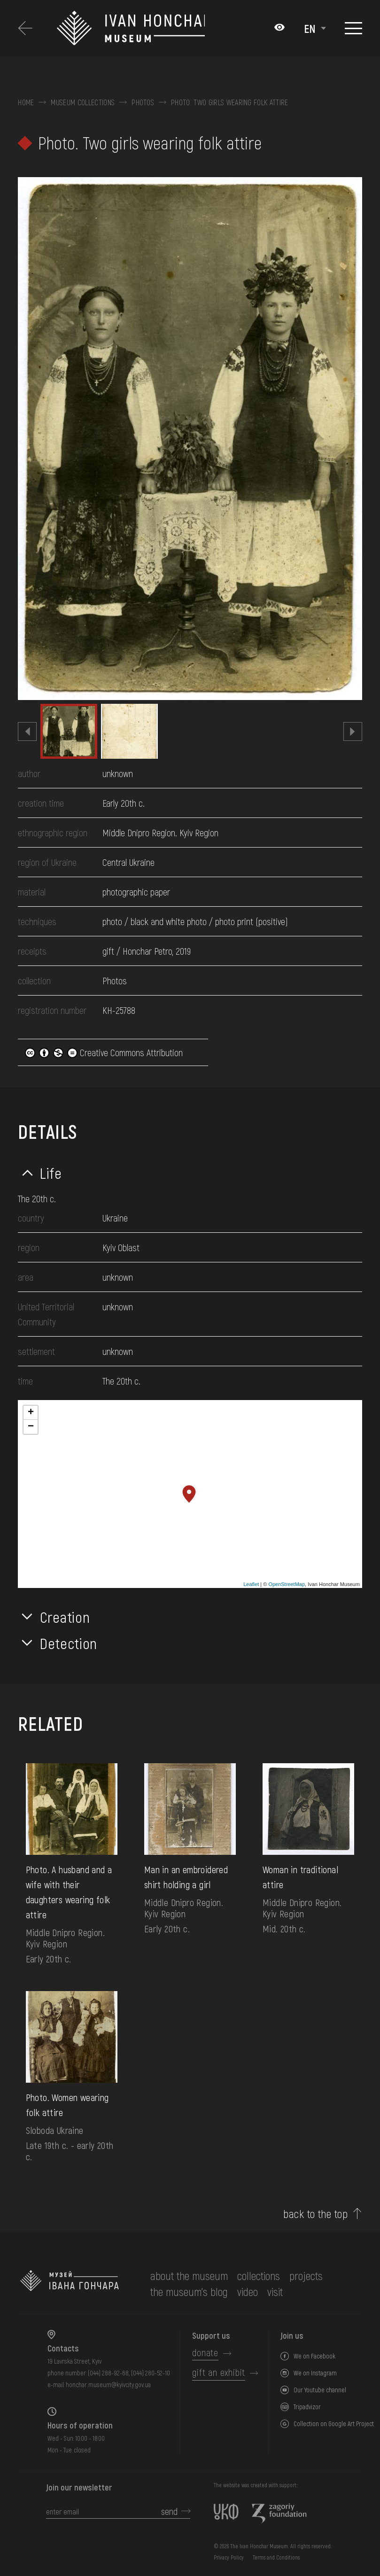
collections (258, 2275)
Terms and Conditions (276, 2557)
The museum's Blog (189, 2291)
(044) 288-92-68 (108, 2373)
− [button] (31, 1427)
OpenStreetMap (286, 1584)
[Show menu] (353, 28)
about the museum (189, 2275)
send (169, 2511)
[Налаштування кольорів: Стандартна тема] (279, 28)
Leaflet (251, 1584)
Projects (306, 2275)
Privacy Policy (229, 2557)
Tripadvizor (307, 2407)
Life (51, 1173)
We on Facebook (314, 2356)
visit (275, 2291)
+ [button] (31, 1413)
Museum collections (83, 102)
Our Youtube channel (320, 2390)
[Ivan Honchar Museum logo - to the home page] (131, 28)
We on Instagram (315, 2373)
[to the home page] (69, 2283)
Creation (65, 1617)
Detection (68, 1643)
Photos (143, 102)
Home (26, 102)
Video (247, 2291)
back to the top (315, 2213)
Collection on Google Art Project (334, 2424)
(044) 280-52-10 (150, 2373)
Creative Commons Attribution (104, 1052)
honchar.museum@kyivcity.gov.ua (108, 2385)
